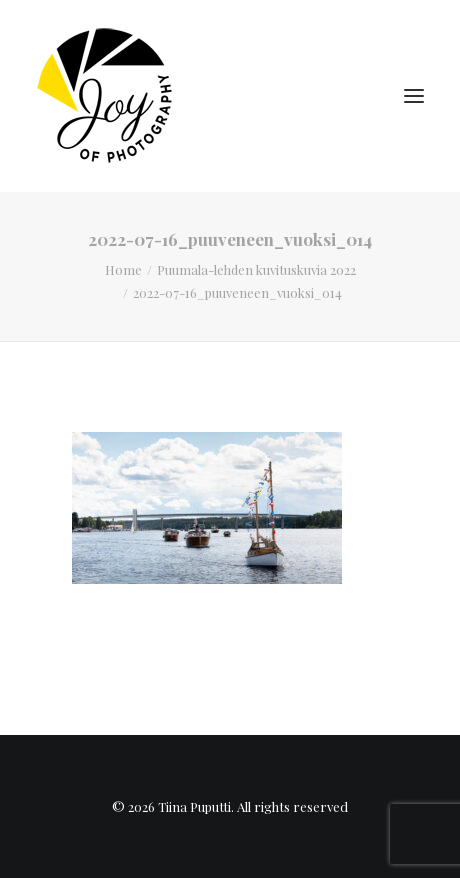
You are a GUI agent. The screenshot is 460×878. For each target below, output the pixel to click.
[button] (414, 96)
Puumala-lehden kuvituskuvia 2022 (256, 269)
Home (123, 269)
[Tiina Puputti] (111, 96)
